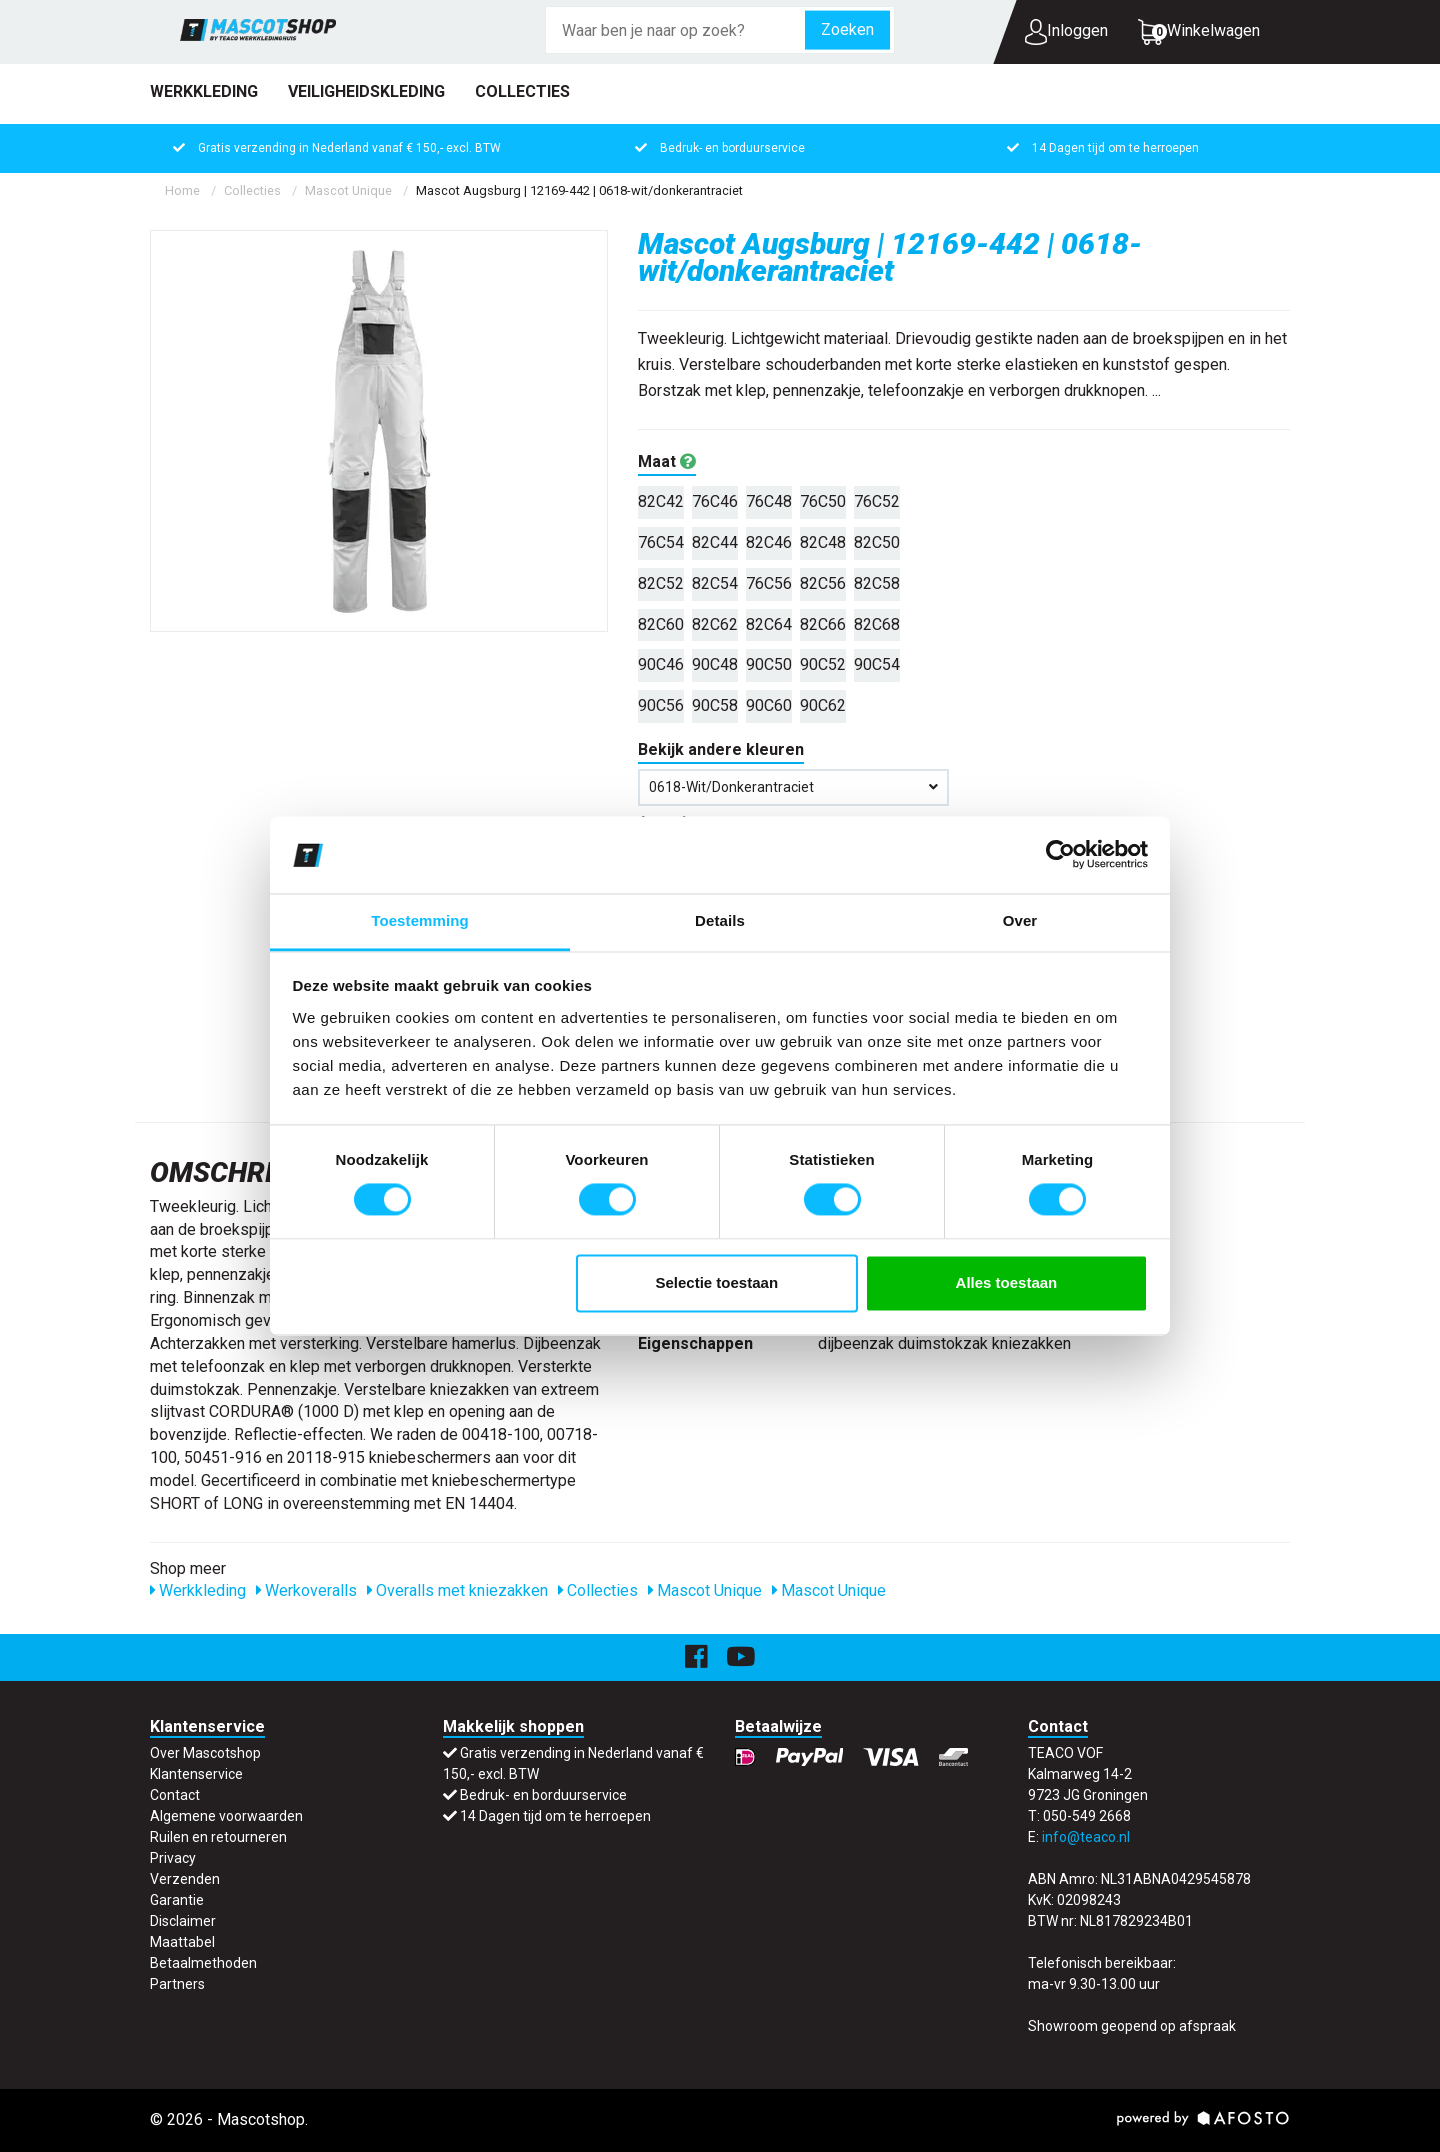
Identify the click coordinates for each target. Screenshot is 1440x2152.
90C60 (769, 705)
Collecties (522, 91)
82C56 (823, 583)
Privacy (173, 1858)
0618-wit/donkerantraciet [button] (793, 787)
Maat (667, 461)
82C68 (877, 624)
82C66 (823, 624)
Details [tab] (720, 920)
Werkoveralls (306, 1590)
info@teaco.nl (1086, 1837)
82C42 (661, 501)
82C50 (877, 542)
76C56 (769, 583)
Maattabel (182, 1942)
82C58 (877, 583)
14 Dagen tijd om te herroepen (1115, 148)
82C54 (715, 583)
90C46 (661, 664)
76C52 (877, 501)
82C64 (769, 624)
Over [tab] (1020, 920)
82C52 (661, 583)
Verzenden (185, 1879)
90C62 (823, 705)
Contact (175, 1795)
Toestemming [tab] (420, 920)
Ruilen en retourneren (218, 1837)
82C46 (769, 542)
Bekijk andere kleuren (721, 749)
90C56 (661, 705)
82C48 (823, 542)
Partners (177, 1984)
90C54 (877, 664)
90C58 (715, 705)
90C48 (715, 664)
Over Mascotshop (205, 1753)
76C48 (769, 501)
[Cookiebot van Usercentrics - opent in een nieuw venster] (1060, 855)
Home (182, 190)
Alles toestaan (1007, 1282)
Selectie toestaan (717, 1282)
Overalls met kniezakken (457, 1590)
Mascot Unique (348, 190)
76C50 (823, 501)
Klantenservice (196, 1774)
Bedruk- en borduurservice (732, 148)
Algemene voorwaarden (226, 1816)
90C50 (769, 664)
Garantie (177, 1900)
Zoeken (847, 29)
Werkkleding (204, 91)
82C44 (715, 542)
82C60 (661, 624)
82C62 (715, 624)
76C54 (661, 542)
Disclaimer (183, 1921)
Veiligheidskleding (366, 91)
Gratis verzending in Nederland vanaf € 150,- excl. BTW (349, 148)
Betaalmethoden (203, 1963)
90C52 (823, 664)
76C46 (715, 501)
